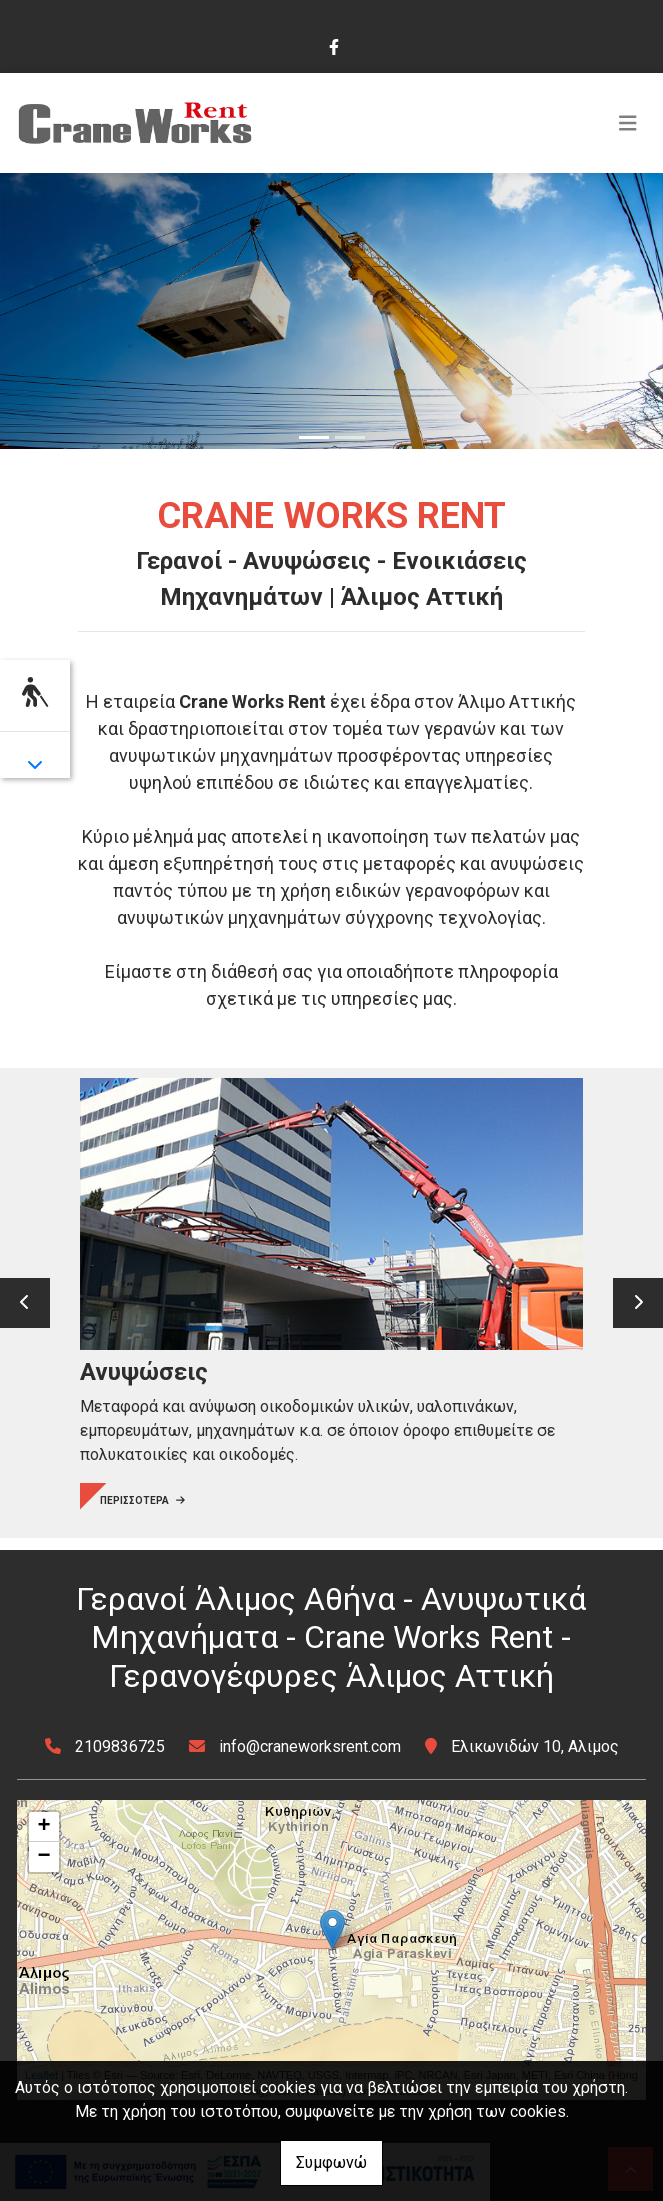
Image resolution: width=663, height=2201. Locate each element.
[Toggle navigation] (628, 123)
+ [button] (43, 1827)
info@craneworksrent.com (310, 1746)
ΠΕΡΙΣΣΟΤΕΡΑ (142, 1500)
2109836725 (120, 1746)
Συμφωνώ (331, 2162)
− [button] (43, 1857)
